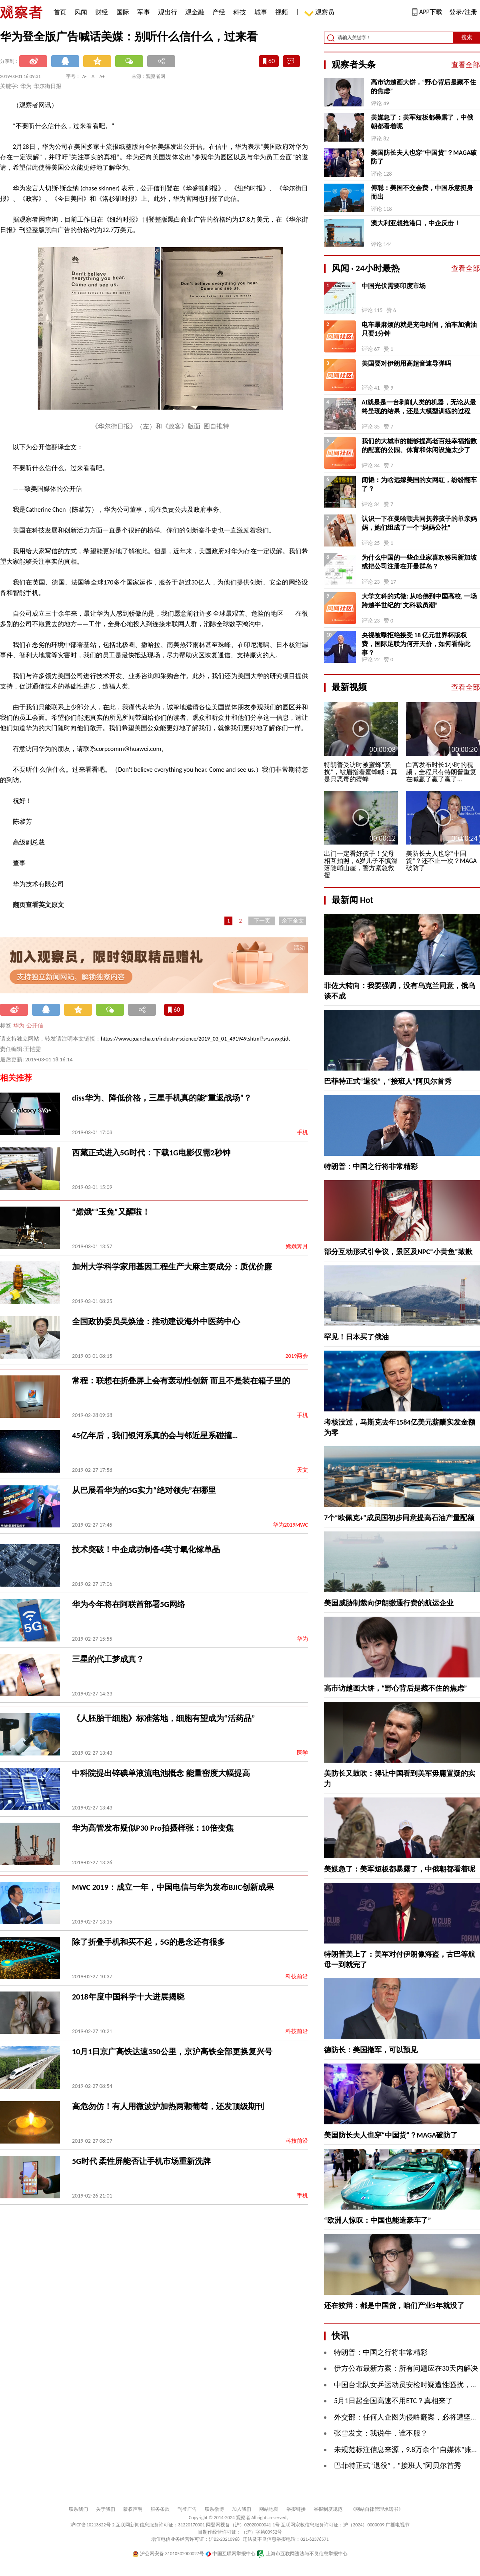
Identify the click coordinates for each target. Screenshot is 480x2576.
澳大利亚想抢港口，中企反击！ (415, 223)
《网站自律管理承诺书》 (376, 2509)
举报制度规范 (328, 2509)
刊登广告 (187, 2509)
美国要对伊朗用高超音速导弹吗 (406, 363)
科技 (239, 12)
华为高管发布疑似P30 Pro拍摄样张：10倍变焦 (153, 1828)
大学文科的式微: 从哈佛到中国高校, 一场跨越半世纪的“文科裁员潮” (419, 600)
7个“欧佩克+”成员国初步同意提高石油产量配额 (399, 1517)
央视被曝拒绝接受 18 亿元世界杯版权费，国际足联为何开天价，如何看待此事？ (416, 644)
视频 (281, 12)
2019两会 (297, 1356)
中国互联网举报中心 (230, 2553)
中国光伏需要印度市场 (394, 286)
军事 (143, 12)
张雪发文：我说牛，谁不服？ (381, 2433)
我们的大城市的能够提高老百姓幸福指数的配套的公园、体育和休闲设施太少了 (419, 445)
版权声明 (132, 2509)
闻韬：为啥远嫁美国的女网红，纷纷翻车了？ (419, 484)
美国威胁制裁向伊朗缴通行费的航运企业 (389, 1603)
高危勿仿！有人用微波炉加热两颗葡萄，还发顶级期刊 (168, 2106)
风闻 (80, 12)
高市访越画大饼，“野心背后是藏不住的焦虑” (423, 86)
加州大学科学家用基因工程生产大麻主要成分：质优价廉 (172, 1266)
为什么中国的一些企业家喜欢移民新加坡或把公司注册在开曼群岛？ (419, 562)
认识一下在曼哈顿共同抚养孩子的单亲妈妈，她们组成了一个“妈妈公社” (419, 523)
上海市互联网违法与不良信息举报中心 (302, 2553)
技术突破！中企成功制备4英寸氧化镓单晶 (146, 1549)
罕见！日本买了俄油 (356, 1337)
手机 (302, 1132)
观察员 (320, 13)
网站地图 (268, 2509)
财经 (101, 12)
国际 (122, 12)
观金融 (194, 12)
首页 (60, 12)
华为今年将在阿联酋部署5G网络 (128, 1604)
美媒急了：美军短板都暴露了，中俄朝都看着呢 (422, 122)
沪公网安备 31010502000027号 (168, 2553)
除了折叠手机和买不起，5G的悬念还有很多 (148, 1942)
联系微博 (214, 2509)
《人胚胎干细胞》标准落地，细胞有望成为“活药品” (163, 1718)
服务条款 (160, 2509)
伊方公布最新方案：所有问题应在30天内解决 (406, 2368)
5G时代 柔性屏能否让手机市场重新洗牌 (141, 2161)
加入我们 (241, 2509)
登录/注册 (463, 12)
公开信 (34, 1025)
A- (84, 76)
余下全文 (293, 920)
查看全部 (465, 64)
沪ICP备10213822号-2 (92, 2525)
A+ (102, 76)
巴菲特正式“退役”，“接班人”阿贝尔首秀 (388, 1081)
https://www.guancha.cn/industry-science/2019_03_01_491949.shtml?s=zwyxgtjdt (195, 1038)
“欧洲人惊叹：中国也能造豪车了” (377, 2220)
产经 (218, 12)
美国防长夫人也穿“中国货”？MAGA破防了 (424, 157)
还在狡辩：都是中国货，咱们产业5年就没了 (394, 2305)
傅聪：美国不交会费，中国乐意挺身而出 (422, 192)
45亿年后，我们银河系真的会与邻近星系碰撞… (155, 1435)
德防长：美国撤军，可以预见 (371, 2050)
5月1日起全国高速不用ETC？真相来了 (393, 2400)
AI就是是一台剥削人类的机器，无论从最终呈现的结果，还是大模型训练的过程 (419, 406)
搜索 (466, 37)
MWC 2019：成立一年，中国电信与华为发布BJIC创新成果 (173, 1887)
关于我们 (105, 2509)
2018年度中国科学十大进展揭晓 (128, 1997)
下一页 (262, 920)
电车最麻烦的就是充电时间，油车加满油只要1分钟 (419, 329)
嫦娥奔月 (297, 1246)
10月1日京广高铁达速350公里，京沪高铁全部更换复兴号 (172, 2051)
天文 (302, 1470)
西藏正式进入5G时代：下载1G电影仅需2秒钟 (151, 1152)
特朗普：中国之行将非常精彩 (371, 1166)
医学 (302, 1752)
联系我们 (78, 2509)
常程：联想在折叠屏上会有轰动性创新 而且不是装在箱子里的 (181, 1380)
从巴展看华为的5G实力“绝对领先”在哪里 (144, 1490)
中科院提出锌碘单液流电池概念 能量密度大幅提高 (161, 1773)
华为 (18, 1025)
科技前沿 (297, 1976)
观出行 (167, 12)
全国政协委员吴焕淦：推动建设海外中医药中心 (156, 1321)
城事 (260, 12)
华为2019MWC (290, 1524)
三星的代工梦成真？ (108, 1659)
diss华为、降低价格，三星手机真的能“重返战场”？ (162, 1098)
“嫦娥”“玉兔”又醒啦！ (111, 1212)
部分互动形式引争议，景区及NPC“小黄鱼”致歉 (398, 1251)
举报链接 (296, 2509)
